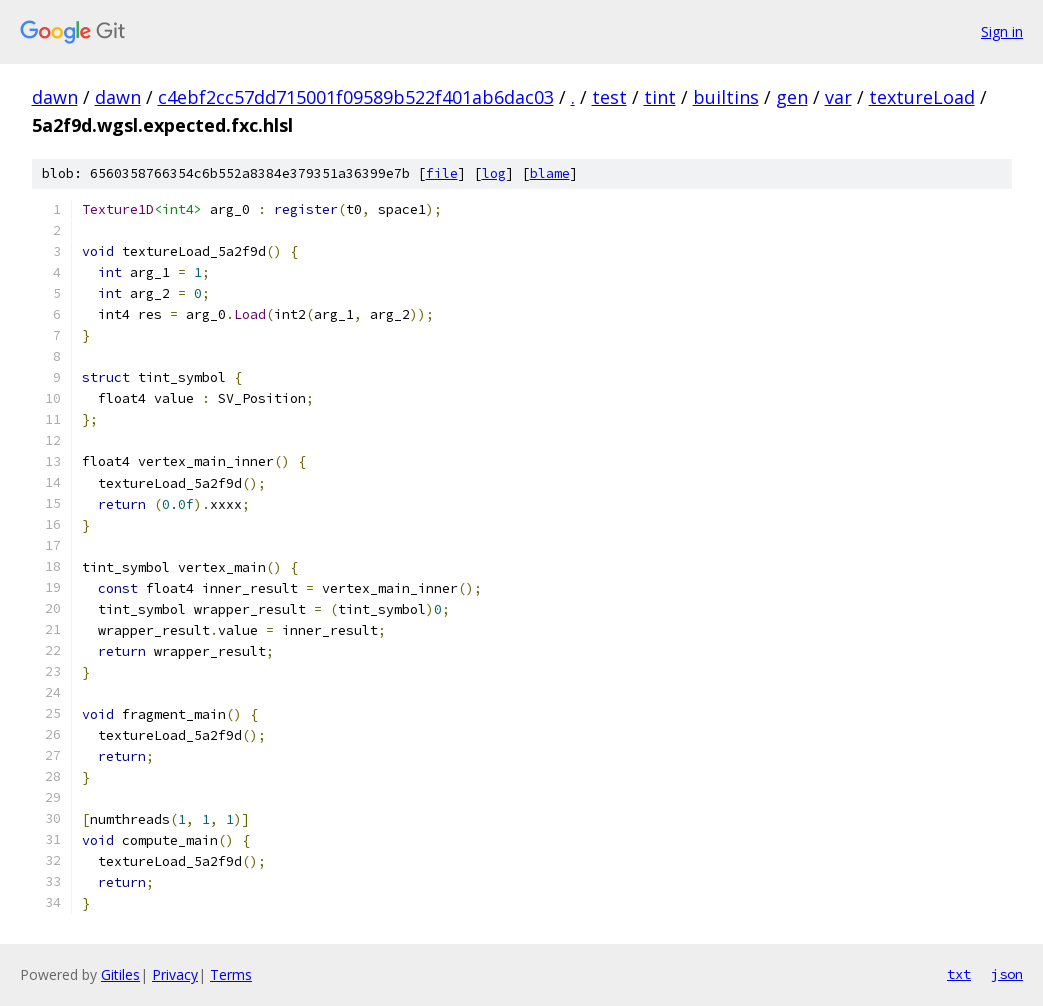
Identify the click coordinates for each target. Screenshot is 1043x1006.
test (609, 97)
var (838, 97)
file (442, 173)
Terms (231, 974)
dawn (55, 97)
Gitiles (120, 974)
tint (660, 97)
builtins (726, 97)
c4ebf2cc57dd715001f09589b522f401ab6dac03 (356, 97)
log (494, 173)
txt (959, 974)
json (1007, 974)
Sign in (1002, 31)
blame (550, 173)
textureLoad (922, 97)
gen (792, 97)
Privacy (175, 974)
